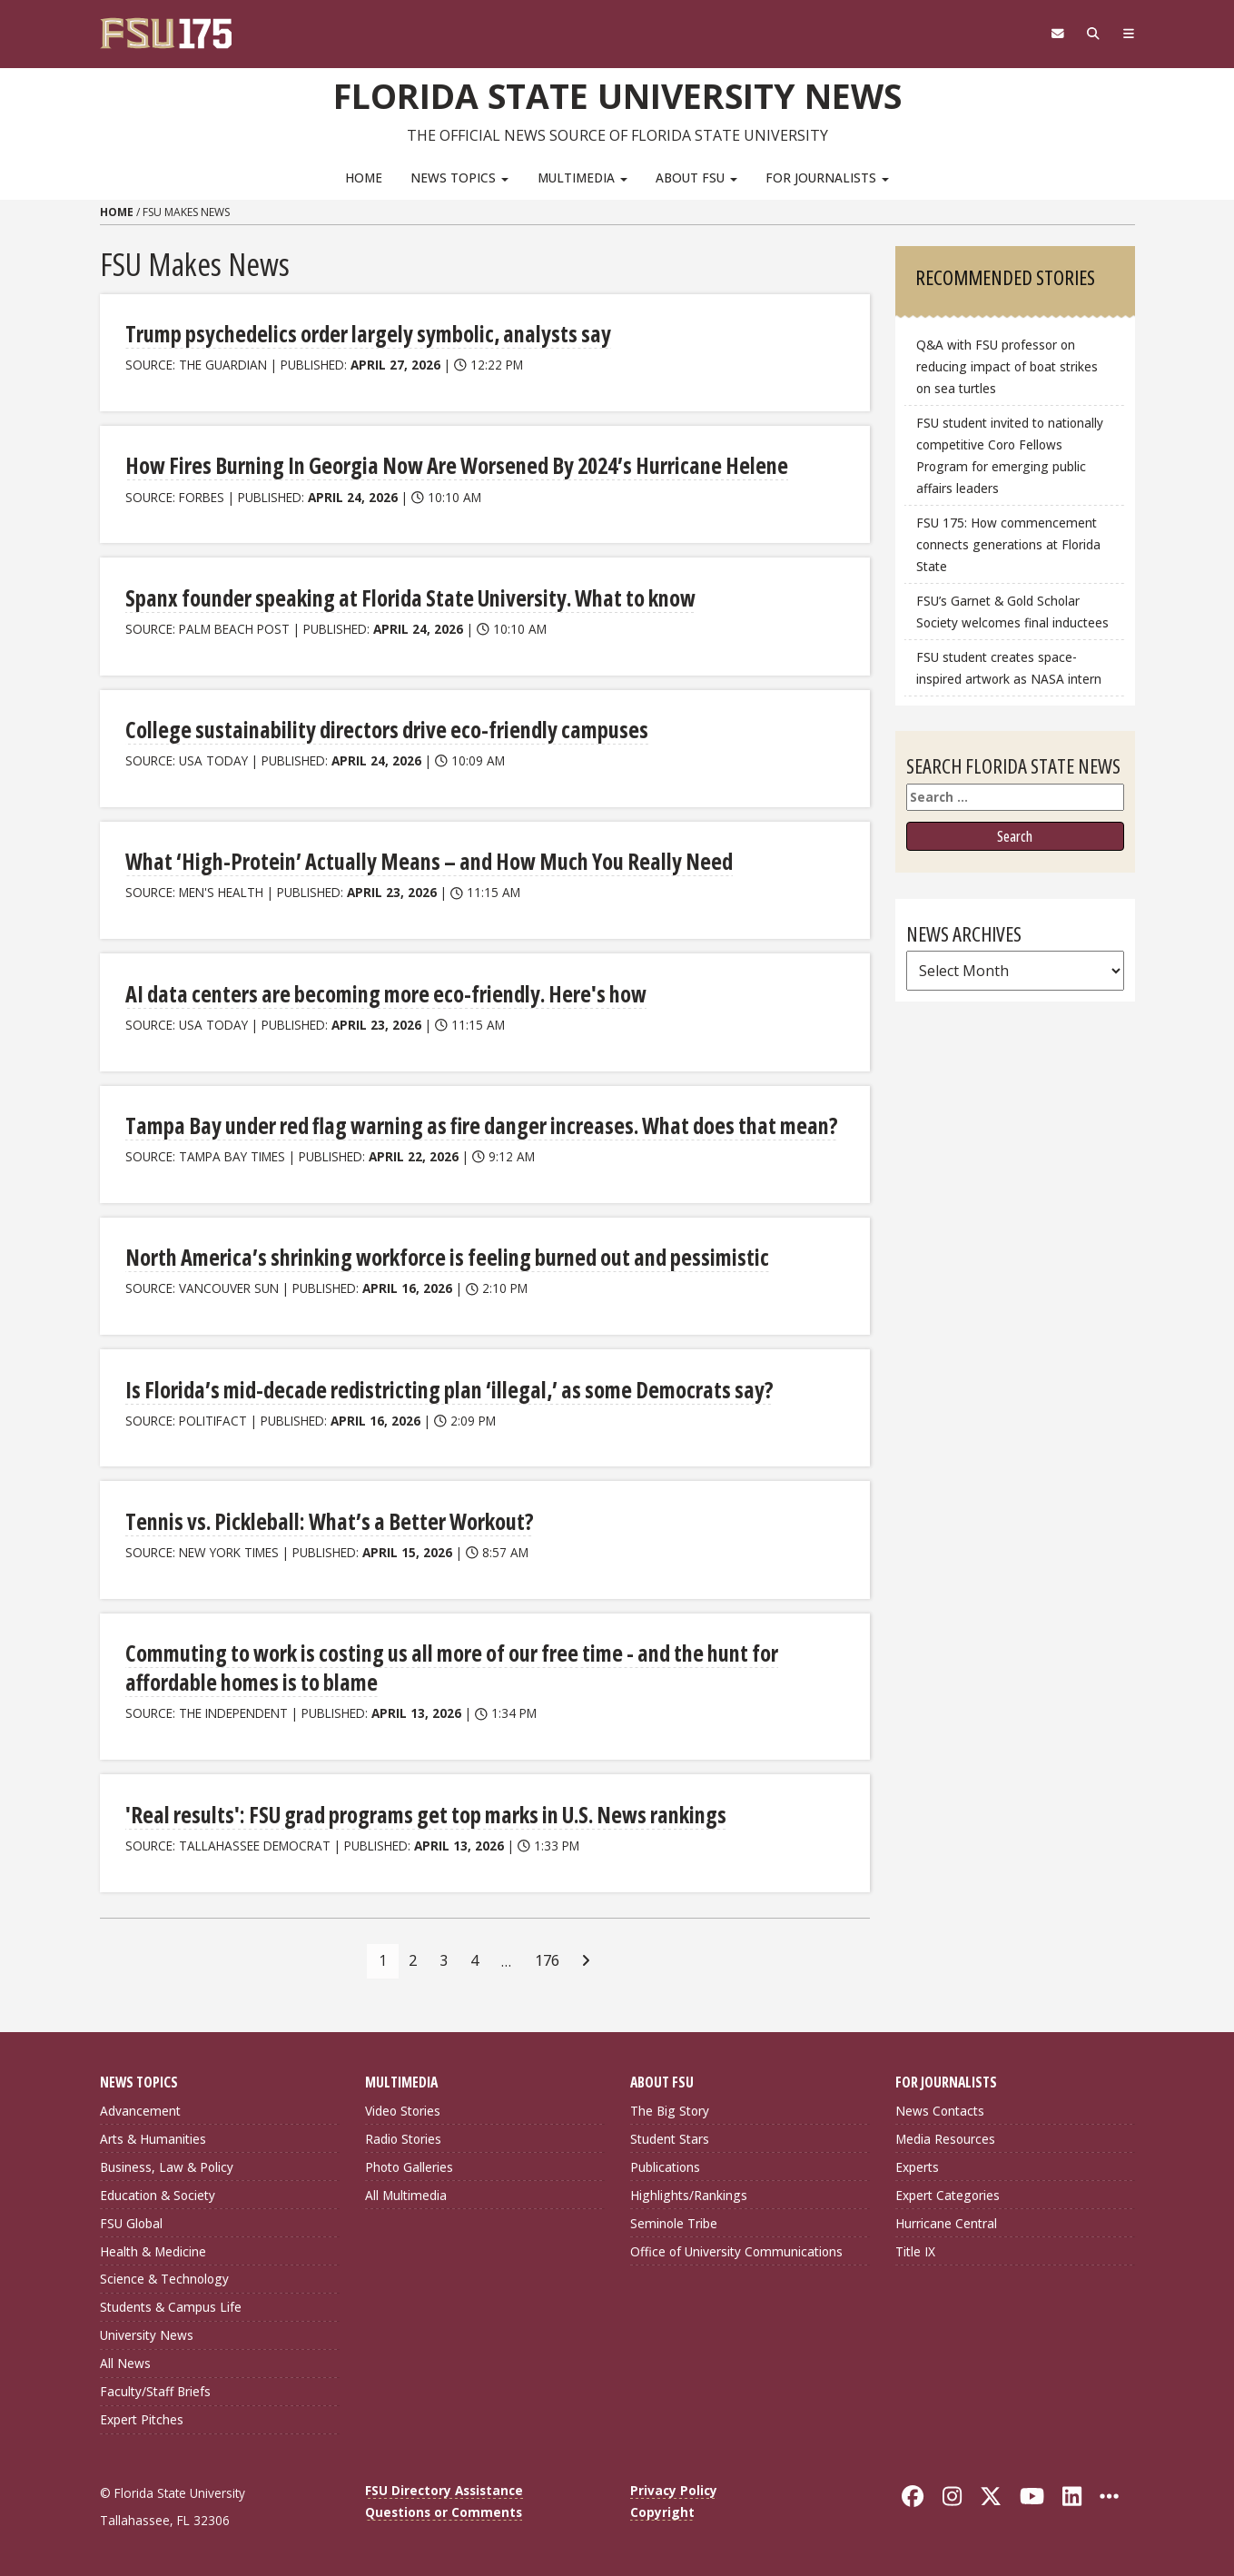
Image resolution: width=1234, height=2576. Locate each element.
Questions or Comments (443, 2510)
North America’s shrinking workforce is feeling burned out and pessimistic (442, 1256)
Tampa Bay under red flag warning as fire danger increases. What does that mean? (471, 1125)
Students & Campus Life (171, 2305)
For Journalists (827, 177)
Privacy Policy (673, 2488)
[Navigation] (1127, 33)
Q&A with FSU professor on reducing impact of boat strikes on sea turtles (1007, 366)
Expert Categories (947, 2193)
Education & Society (157, 2193)
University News (146, 2333)
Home (363, 177)
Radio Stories (403, 2137)
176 (547, 1959)
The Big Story (669, 2108)
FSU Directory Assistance (444, 2488)
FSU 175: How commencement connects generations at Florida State (1008, 544)
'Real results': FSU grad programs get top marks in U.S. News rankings (419, 1813)
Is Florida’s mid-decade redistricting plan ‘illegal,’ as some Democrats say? (441, 1388)
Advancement (140, 2108)
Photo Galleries (409, 2165)
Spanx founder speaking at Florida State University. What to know (404, 597)
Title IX (915, 2248)
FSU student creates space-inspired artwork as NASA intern (1008, 667)
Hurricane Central (946, 2221)
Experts (917, 2165)
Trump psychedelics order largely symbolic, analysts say (363, 334)
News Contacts (939, 2108)
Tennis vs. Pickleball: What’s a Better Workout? (325, 1520)
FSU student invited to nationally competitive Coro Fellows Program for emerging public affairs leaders (1009, 455)
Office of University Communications (736, 2248)
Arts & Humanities (153, 2137)
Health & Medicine (153, 2248)
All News (125, 2361)
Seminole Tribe (673, 2221)
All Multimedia (406, 2193)
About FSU (696, 177)
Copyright (662, 2510)
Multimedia (582, 177)
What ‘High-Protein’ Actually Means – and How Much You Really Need (421, 861)
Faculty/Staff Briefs (155, 2389)
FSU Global (131, 2221)
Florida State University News (617, 95)
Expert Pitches (141, 2417)
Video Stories (402, 2108)
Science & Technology (164, 2276)
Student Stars (669, 2137)
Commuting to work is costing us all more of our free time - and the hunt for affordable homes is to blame (446, 1666)
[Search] (1092, 33)
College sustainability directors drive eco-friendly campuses (381, 730)
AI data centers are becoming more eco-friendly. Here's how (379, 993)
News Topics (459, 177)
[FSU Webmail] (1054, 33)
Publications (665, 2165)
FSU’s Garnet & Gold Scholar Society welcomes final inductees (1012, 611)
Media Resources (945, 2137)
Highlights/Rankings (688, 2193)
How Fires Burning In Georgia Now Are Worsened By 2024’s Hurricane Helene (450, 465)
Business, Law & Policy (166, 2165)
